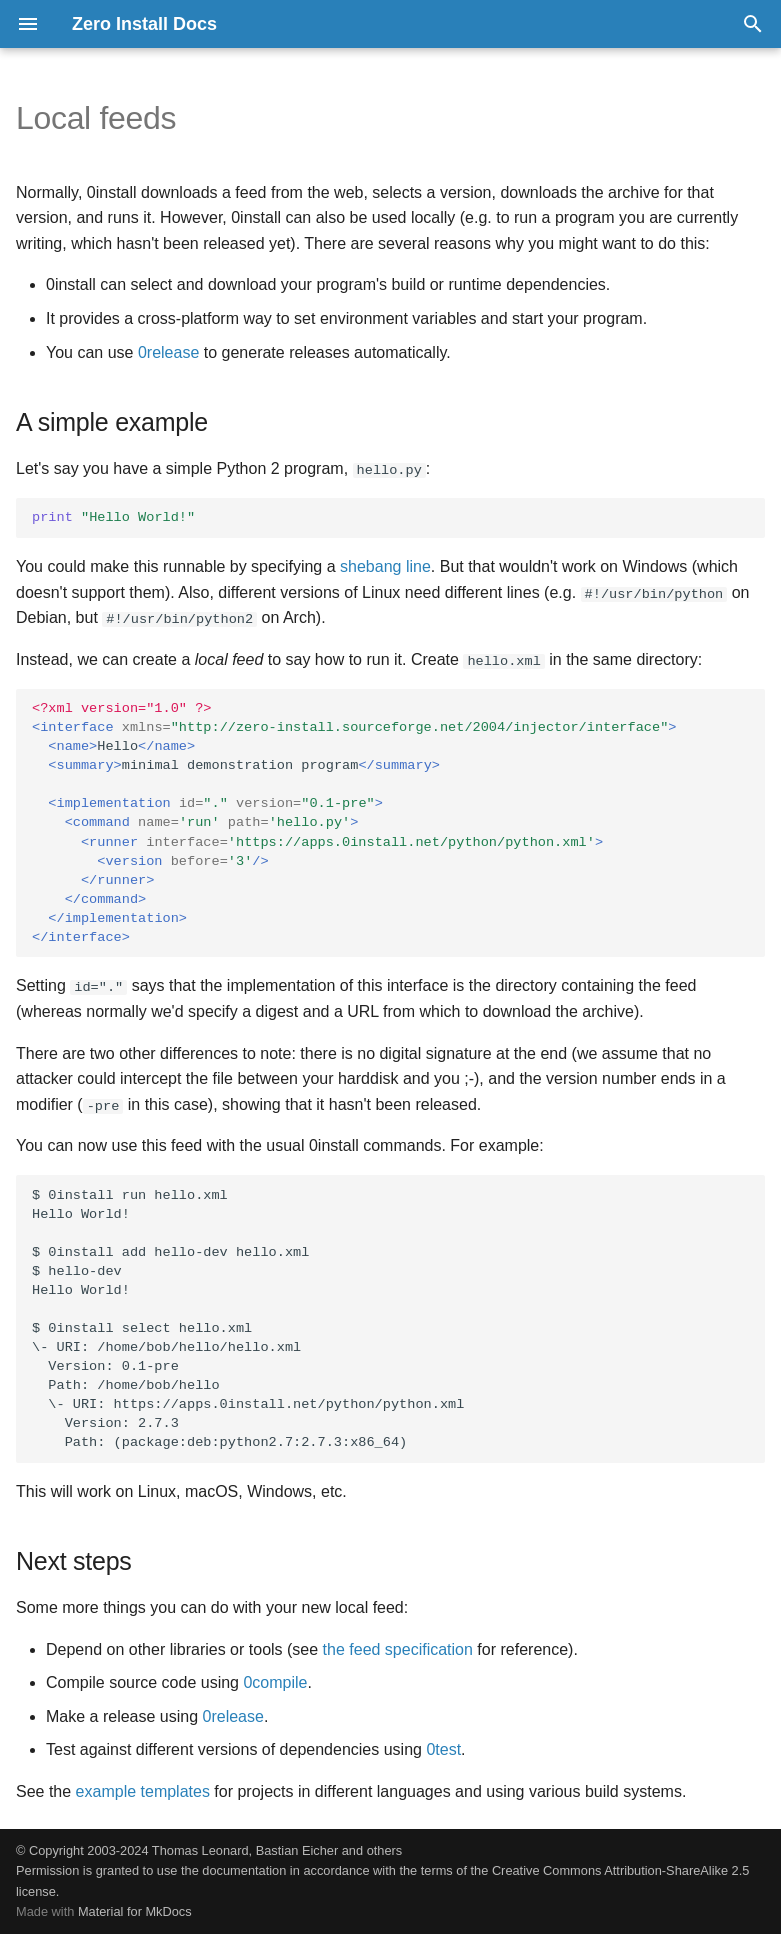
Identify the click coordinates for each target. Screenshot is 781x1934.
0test (443, 1749)
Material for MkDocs (135, 1911)
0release (168, 352)
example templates (143, 1790)
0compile (275, 1681)
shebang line (385, 566)
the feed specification (398, 1648)
